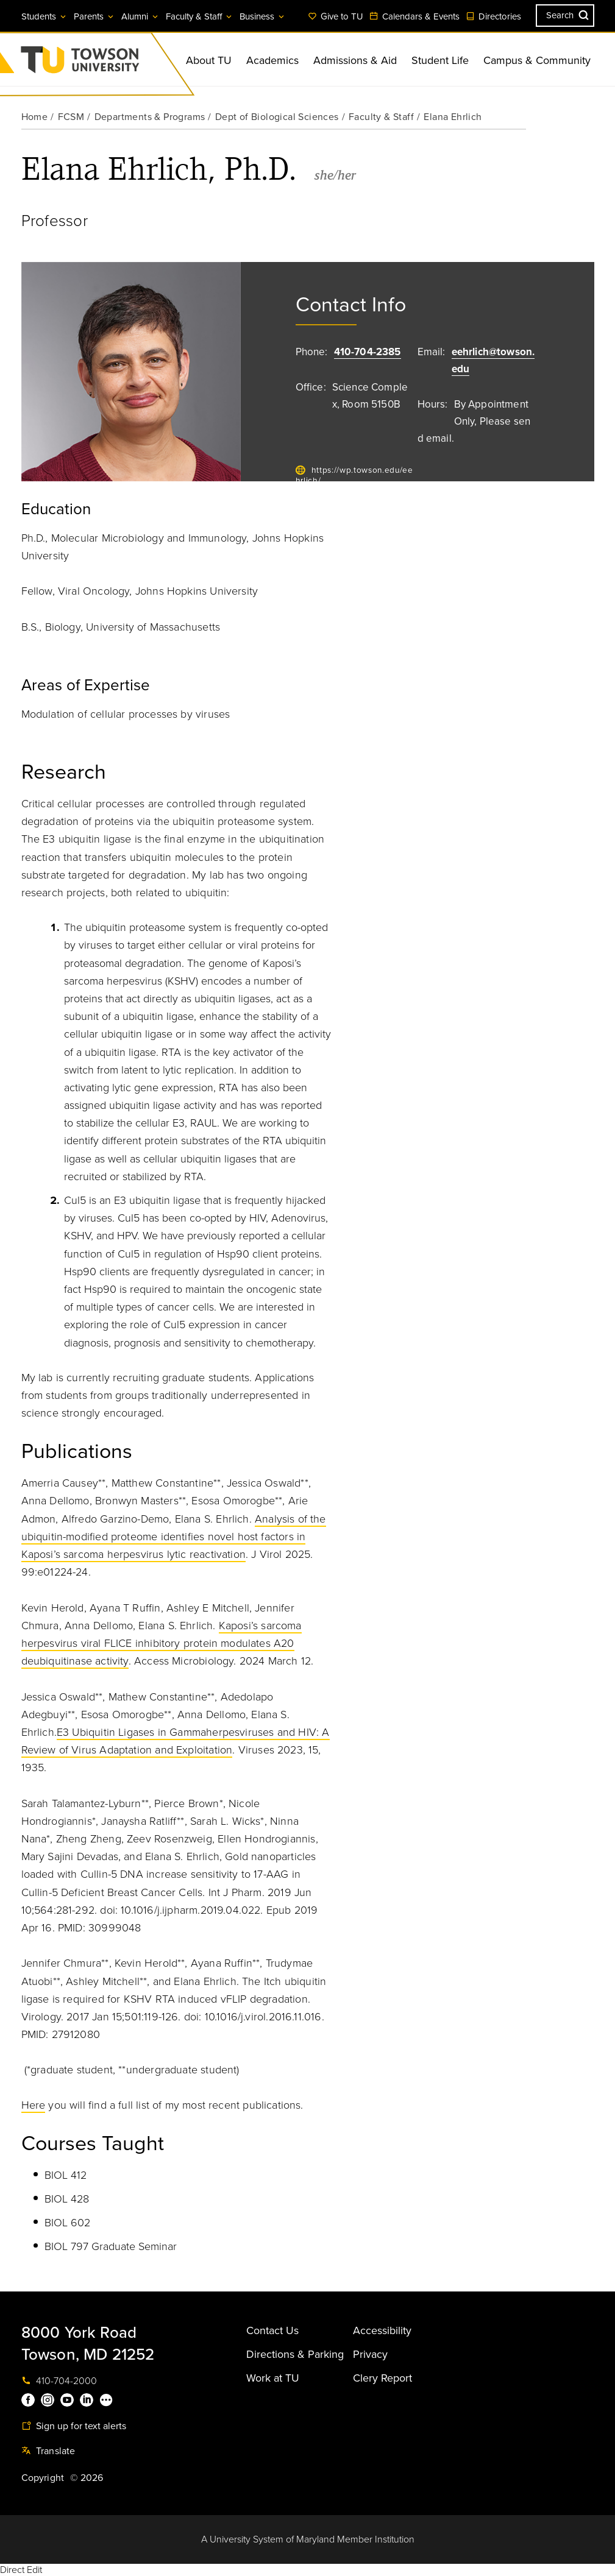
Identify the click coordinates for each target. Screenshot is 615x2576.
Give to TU (335, 16)
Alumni (140, 16)
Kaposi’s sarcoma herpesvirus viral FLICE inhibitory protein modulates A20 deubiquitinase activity (161, 1643)
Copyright (43, 2478)
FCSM (71, 117)
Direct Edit (21, 2570)
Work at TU (272, 2378)
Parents (94, 16)
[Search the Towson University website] (565, 15)
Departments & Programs (149, 117)
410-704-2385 (367, 351)
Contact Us (272, 2330)
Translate (48, 2451)
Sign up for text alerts (73, 2426)
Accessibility (382, 2330)
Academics (272, 60)
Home (34, 117)
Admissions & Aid (355, 60)
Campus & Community (537, 60)
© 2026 (86, 2478)
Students (44, 16)
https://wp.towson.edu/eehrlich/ (354, 475)
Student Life (440, 60)
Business (263, 16)
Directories (493, 16)
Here (33, 2105)
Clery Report (382, 2378)
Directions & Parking (295, 2354)
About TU (209, 60)
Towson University (112, 64)
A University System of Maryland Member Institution (307, 2539)
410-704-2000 (59, 2381)
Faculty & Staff (199, 16)
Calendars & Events (414, 16)
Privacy (370, 2354)
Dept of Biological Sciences (277, 117)
